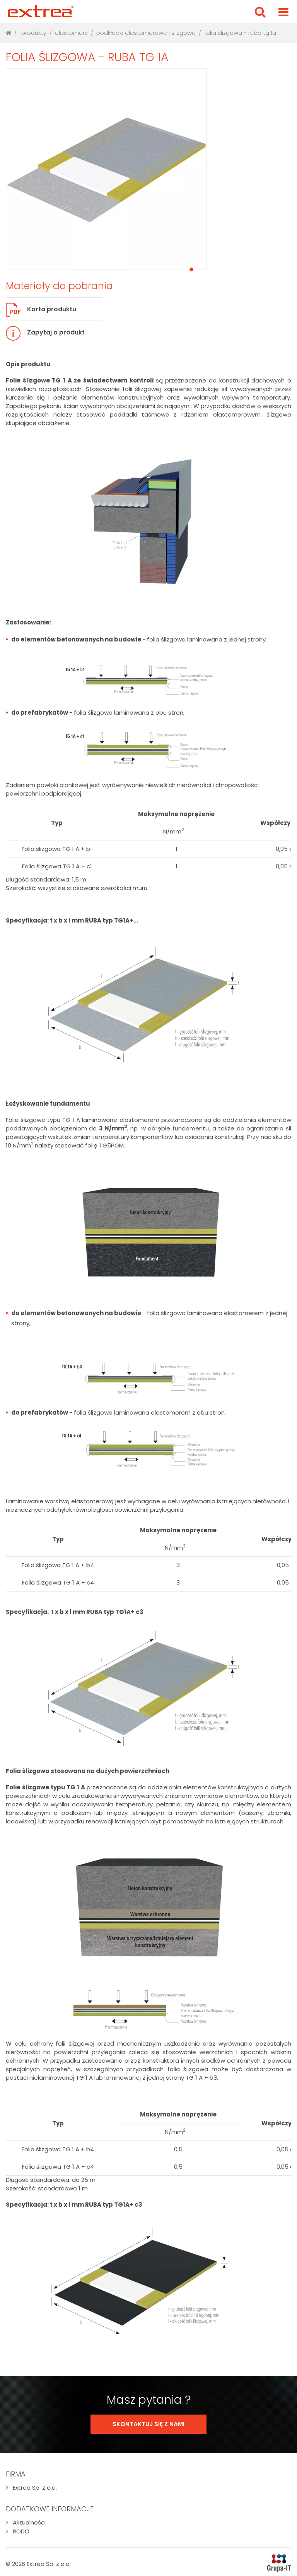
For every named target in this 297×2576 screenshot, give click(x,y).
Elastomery (71, 33)
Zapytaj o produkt (45, 333)
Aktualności (26, 2522)
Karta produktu (41, 310)
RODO (17, 2531)
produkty (33, 33)
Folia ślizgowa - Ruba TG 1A (240, 33)
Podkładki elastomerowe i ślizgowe (146, 33)
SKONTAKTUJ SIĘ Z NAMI (148, 2424)
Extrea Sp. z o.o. (31, 2487)
